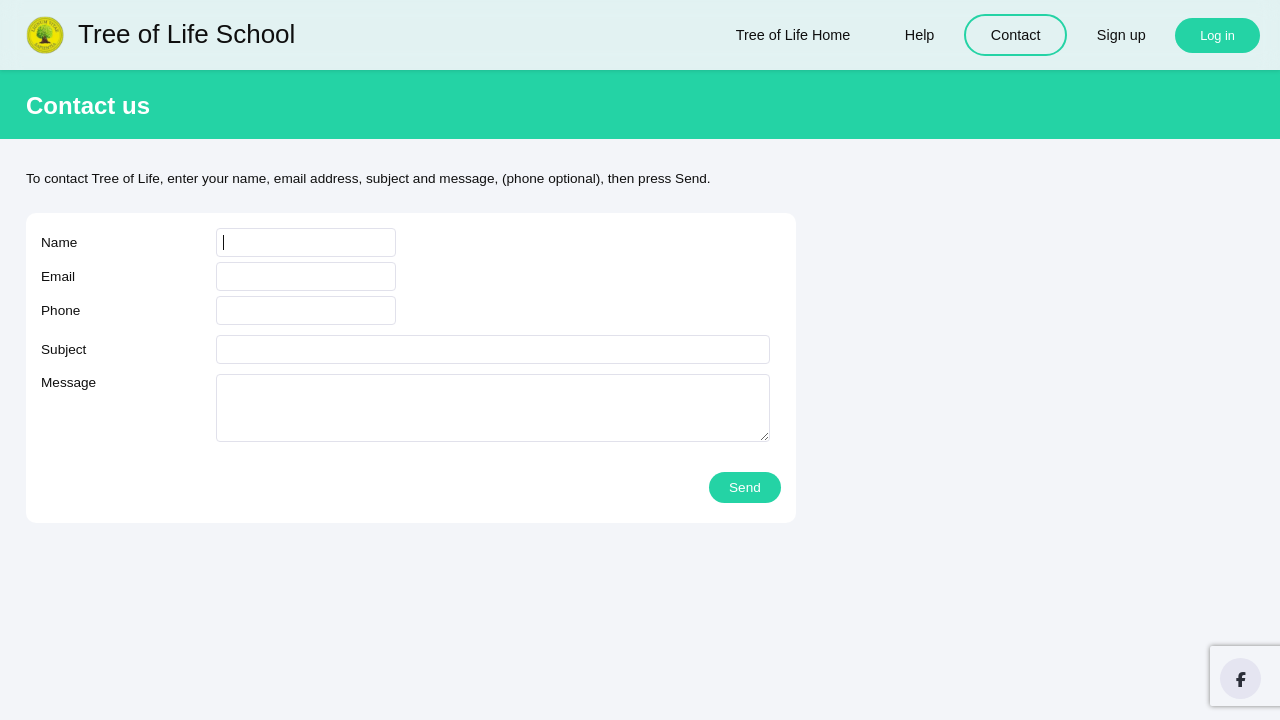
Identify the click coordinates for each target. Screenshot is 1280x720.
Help (920, 35)
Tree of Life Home (793, 35)
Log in (1217, 35)
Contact (1016, 35)
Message (68, 382)
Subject (63, 349)
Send (745, 487)
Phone (60, 310)
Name (59, 242)
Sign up (1121, 35)
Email (58, 276)
